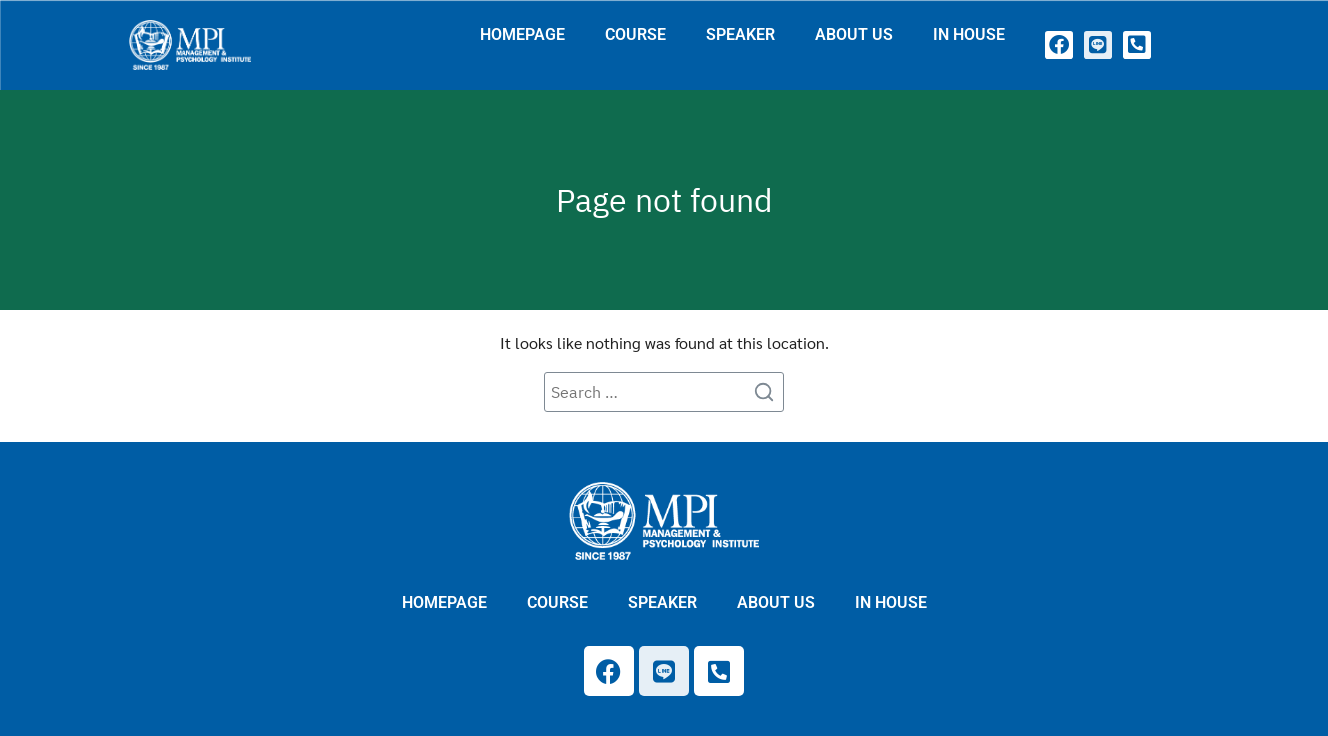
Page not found (664, 200)
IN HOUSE (969, 34)
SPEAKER (740, 34)
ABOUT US (854, 34)
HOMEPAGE (522, 34)
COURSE (635, 34)
